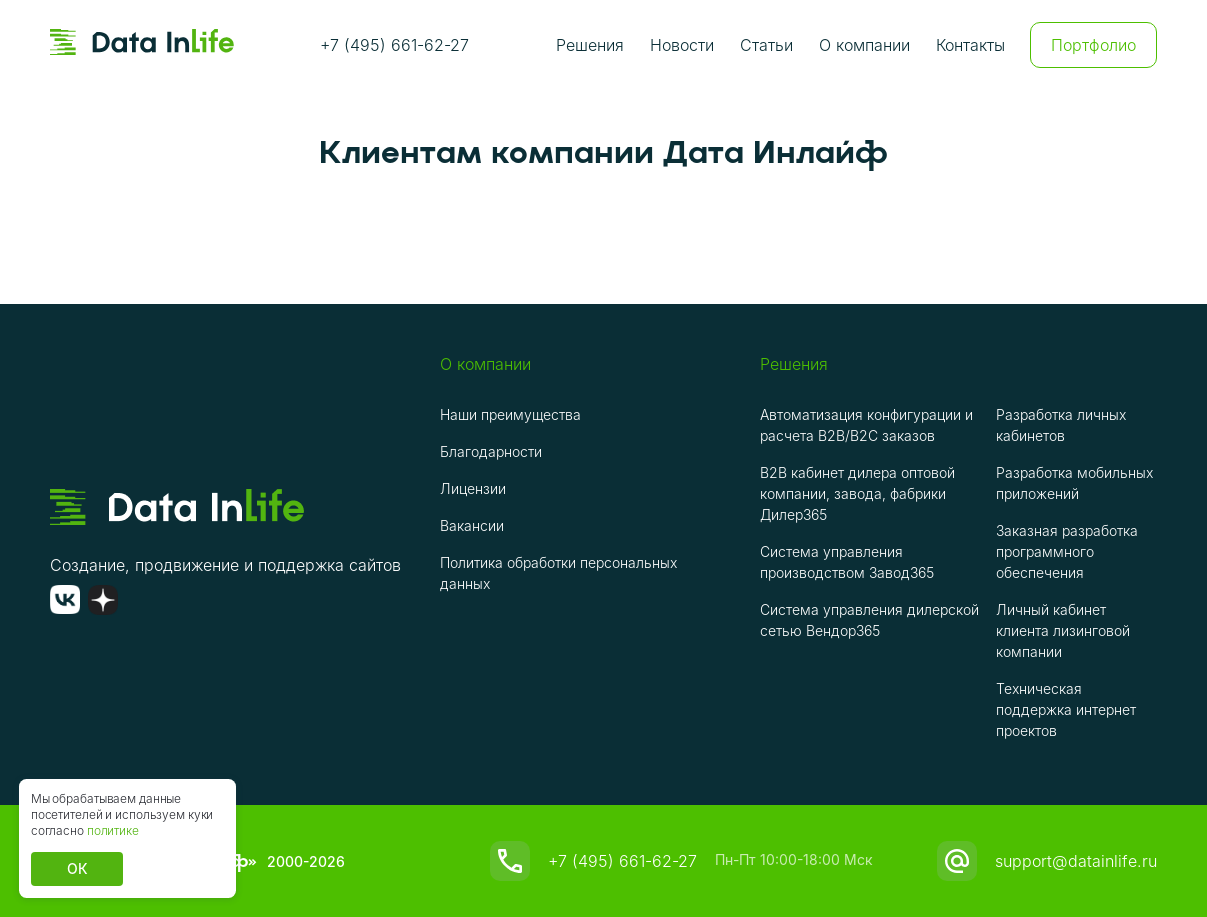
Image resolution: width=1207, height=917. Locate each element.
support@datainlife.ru (1076, 861)
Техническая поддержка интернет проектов (1066, 709)
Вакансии (472, 525)
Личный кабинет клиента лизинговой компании (1063, 630)
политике (113, 830)
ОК (77, 868)
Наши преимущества (510, 414)
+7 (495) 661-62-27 (394, 45)
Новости (682, 45)
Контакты (970, 45)
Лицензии (473, 488)
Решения (590, 45)
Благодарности (491, 451)
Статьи (766, 45)
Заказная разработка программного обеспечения (1067, 551)
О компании (864, 45)
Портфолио (1093, 45)
